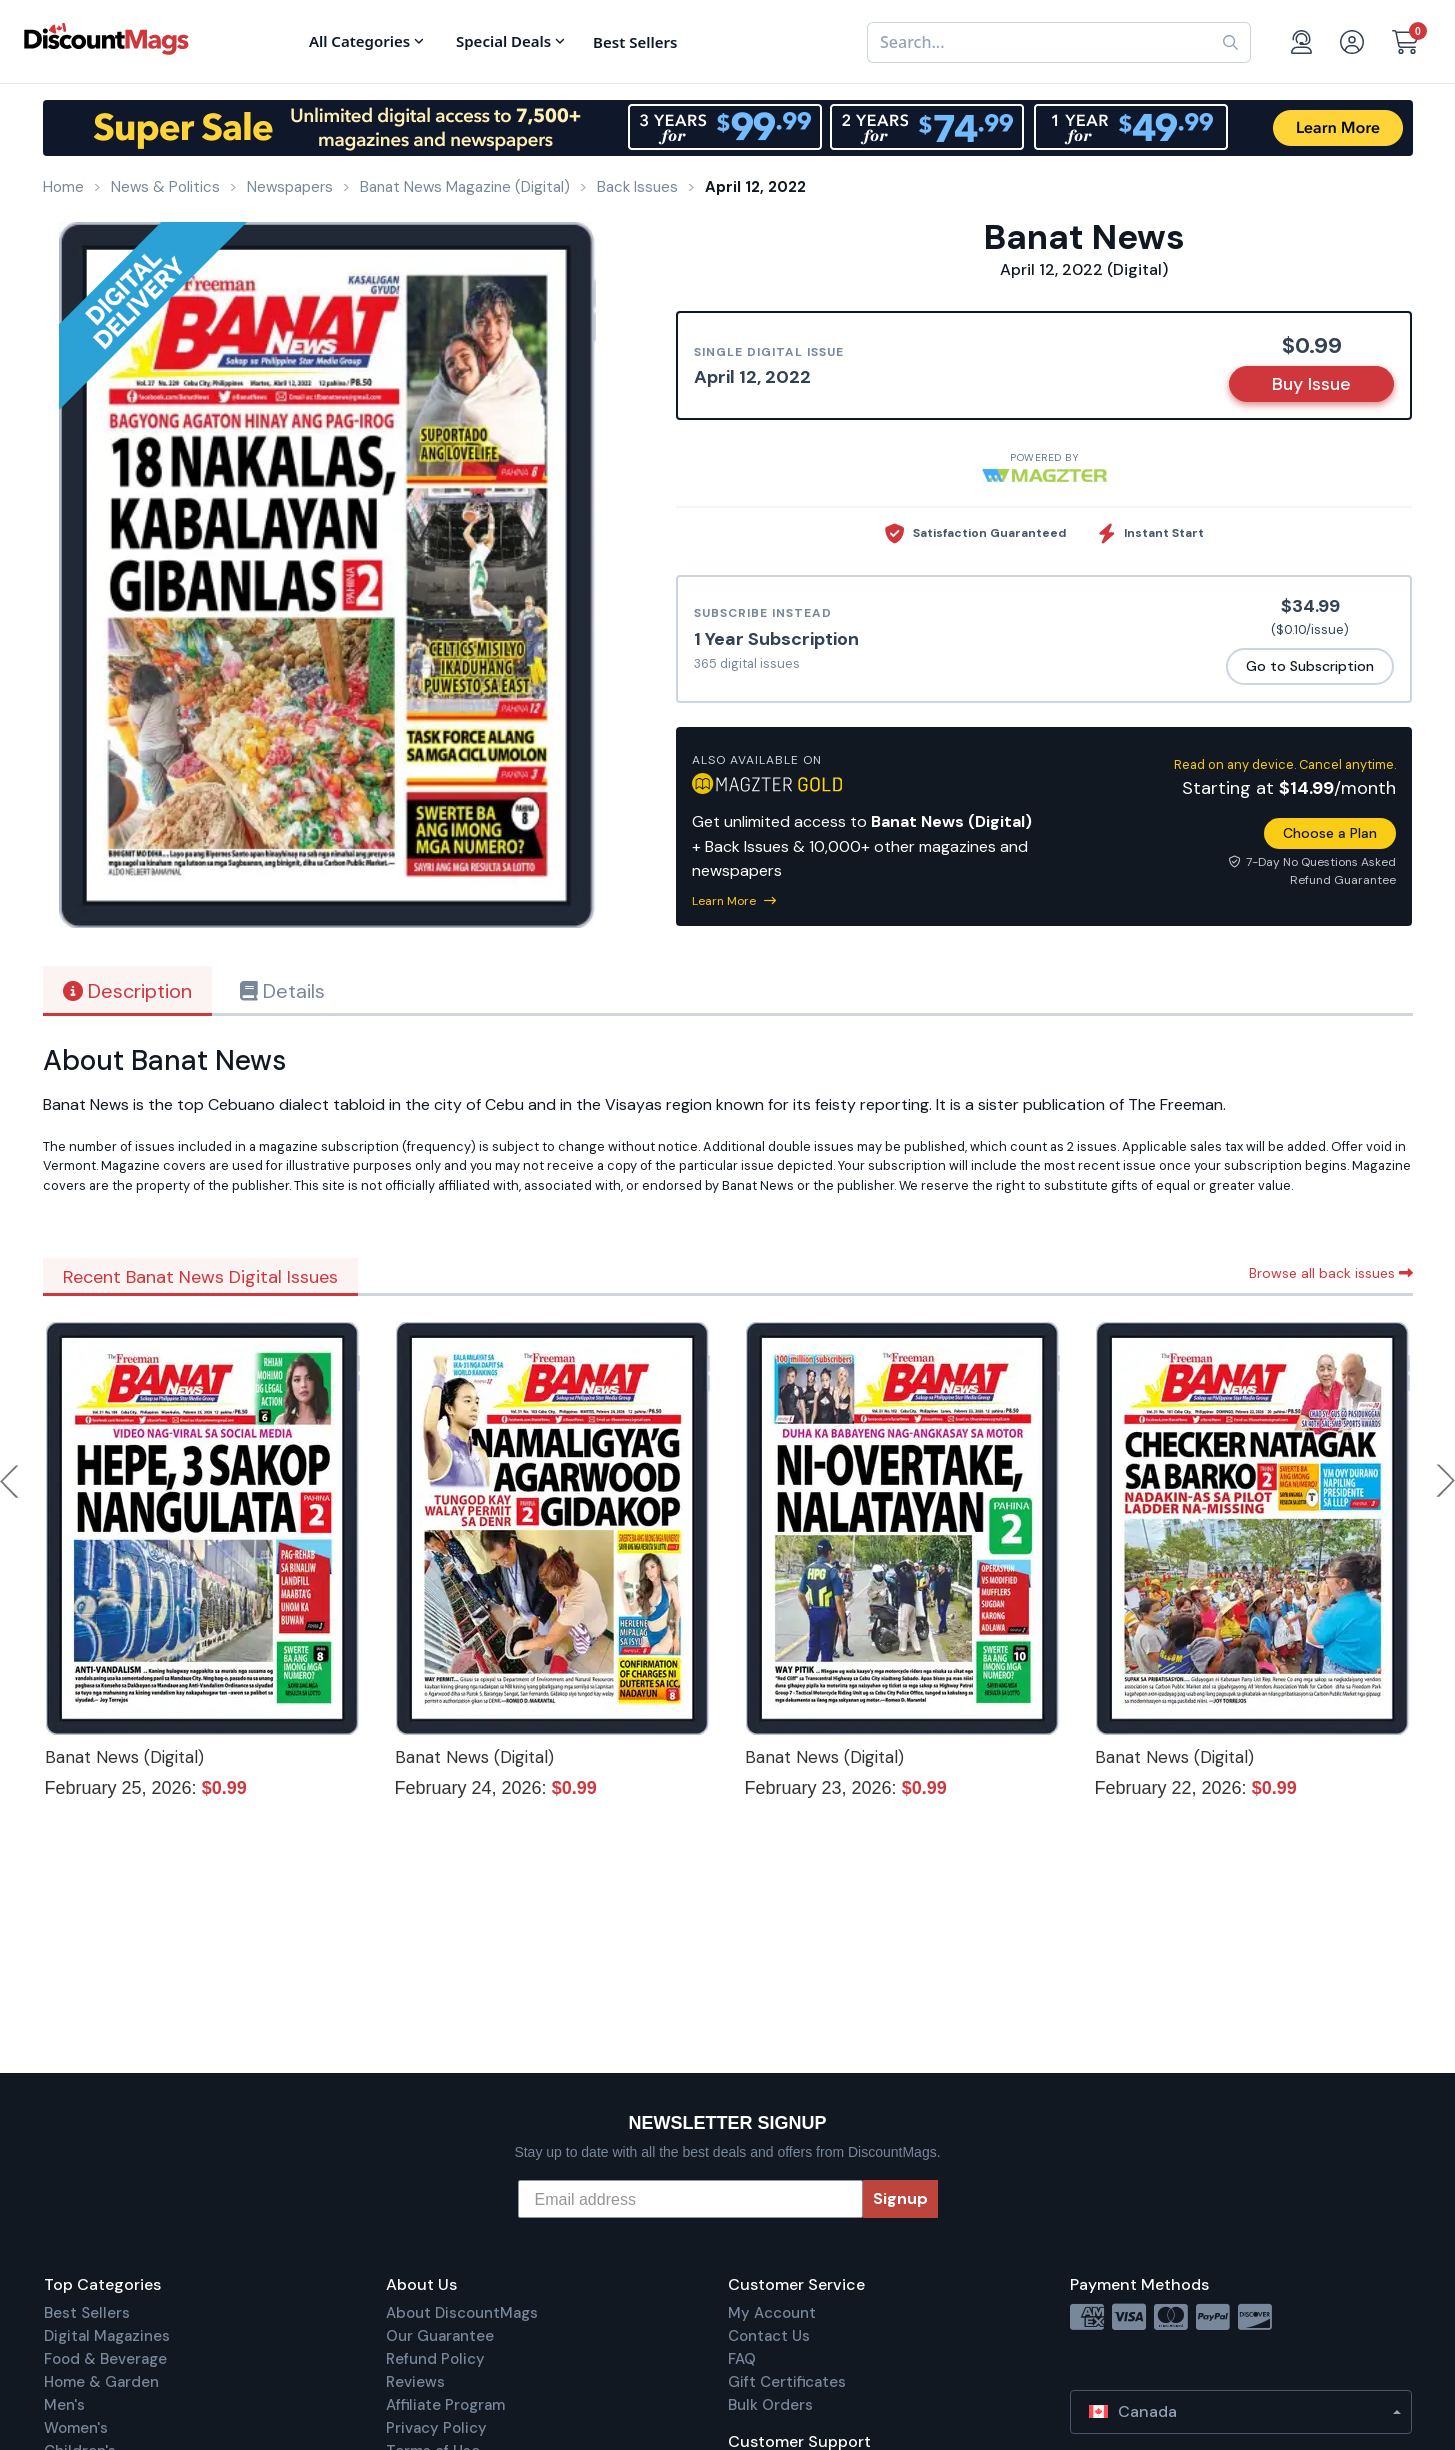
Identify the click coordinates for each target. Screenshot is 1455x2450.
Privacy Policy (436, 2428)
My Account (772, 2313)
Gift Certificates (787, 2382)
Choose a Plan (1330, 833)
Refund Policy (435, 2359)
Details (282, 991)
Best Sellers (87, 2313)
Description (127, 991)
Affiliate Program (445, 2405)
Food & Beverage (105, 2359)
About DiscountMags (462, 2313)
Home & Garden (101, 2382)
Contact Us (769, 2336)
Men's (64, 2405)
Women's (76, 2428)
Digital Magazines (107, 2336)
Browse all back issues (1331, 1273)
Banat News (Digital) (124, 1757)
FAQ (742, 2359)
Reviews (415, 2382)
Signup (900, 2198)
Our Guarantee (440, 2336)
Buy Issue (1311, 384)
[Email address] (690, 2199)
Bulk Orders (770, 2405)
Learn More (734, 901)
